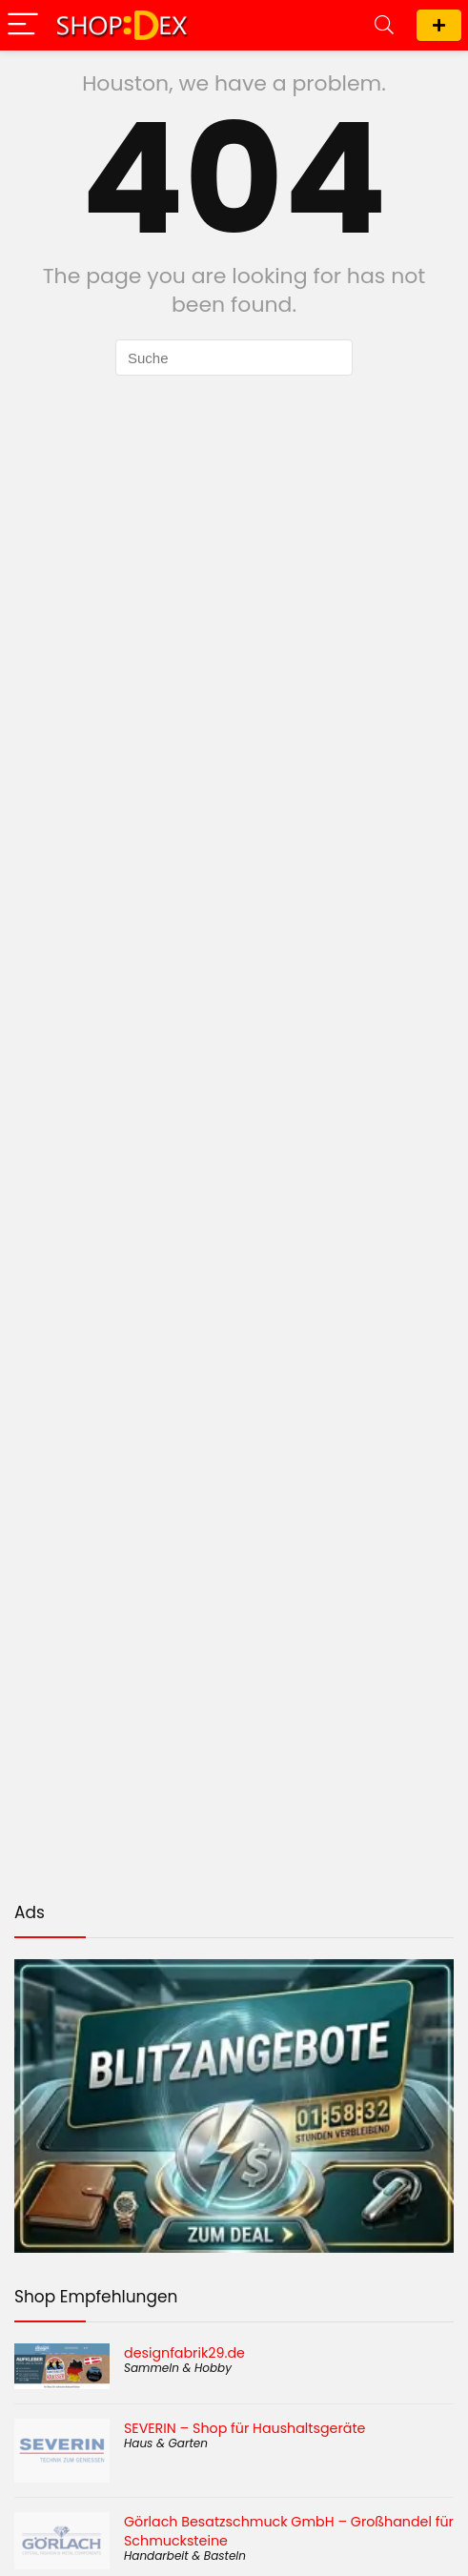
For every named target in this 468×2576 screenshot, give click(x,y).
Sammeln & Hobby (178, 2368)
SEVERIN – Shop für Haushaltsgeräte (244, 2428)
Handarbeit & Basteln (185, 2555)
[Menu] (23, 25)
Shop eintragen (439, 25)
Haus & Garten (166, 2443)
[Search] (384, 25)
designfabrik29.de (184, 2352)
